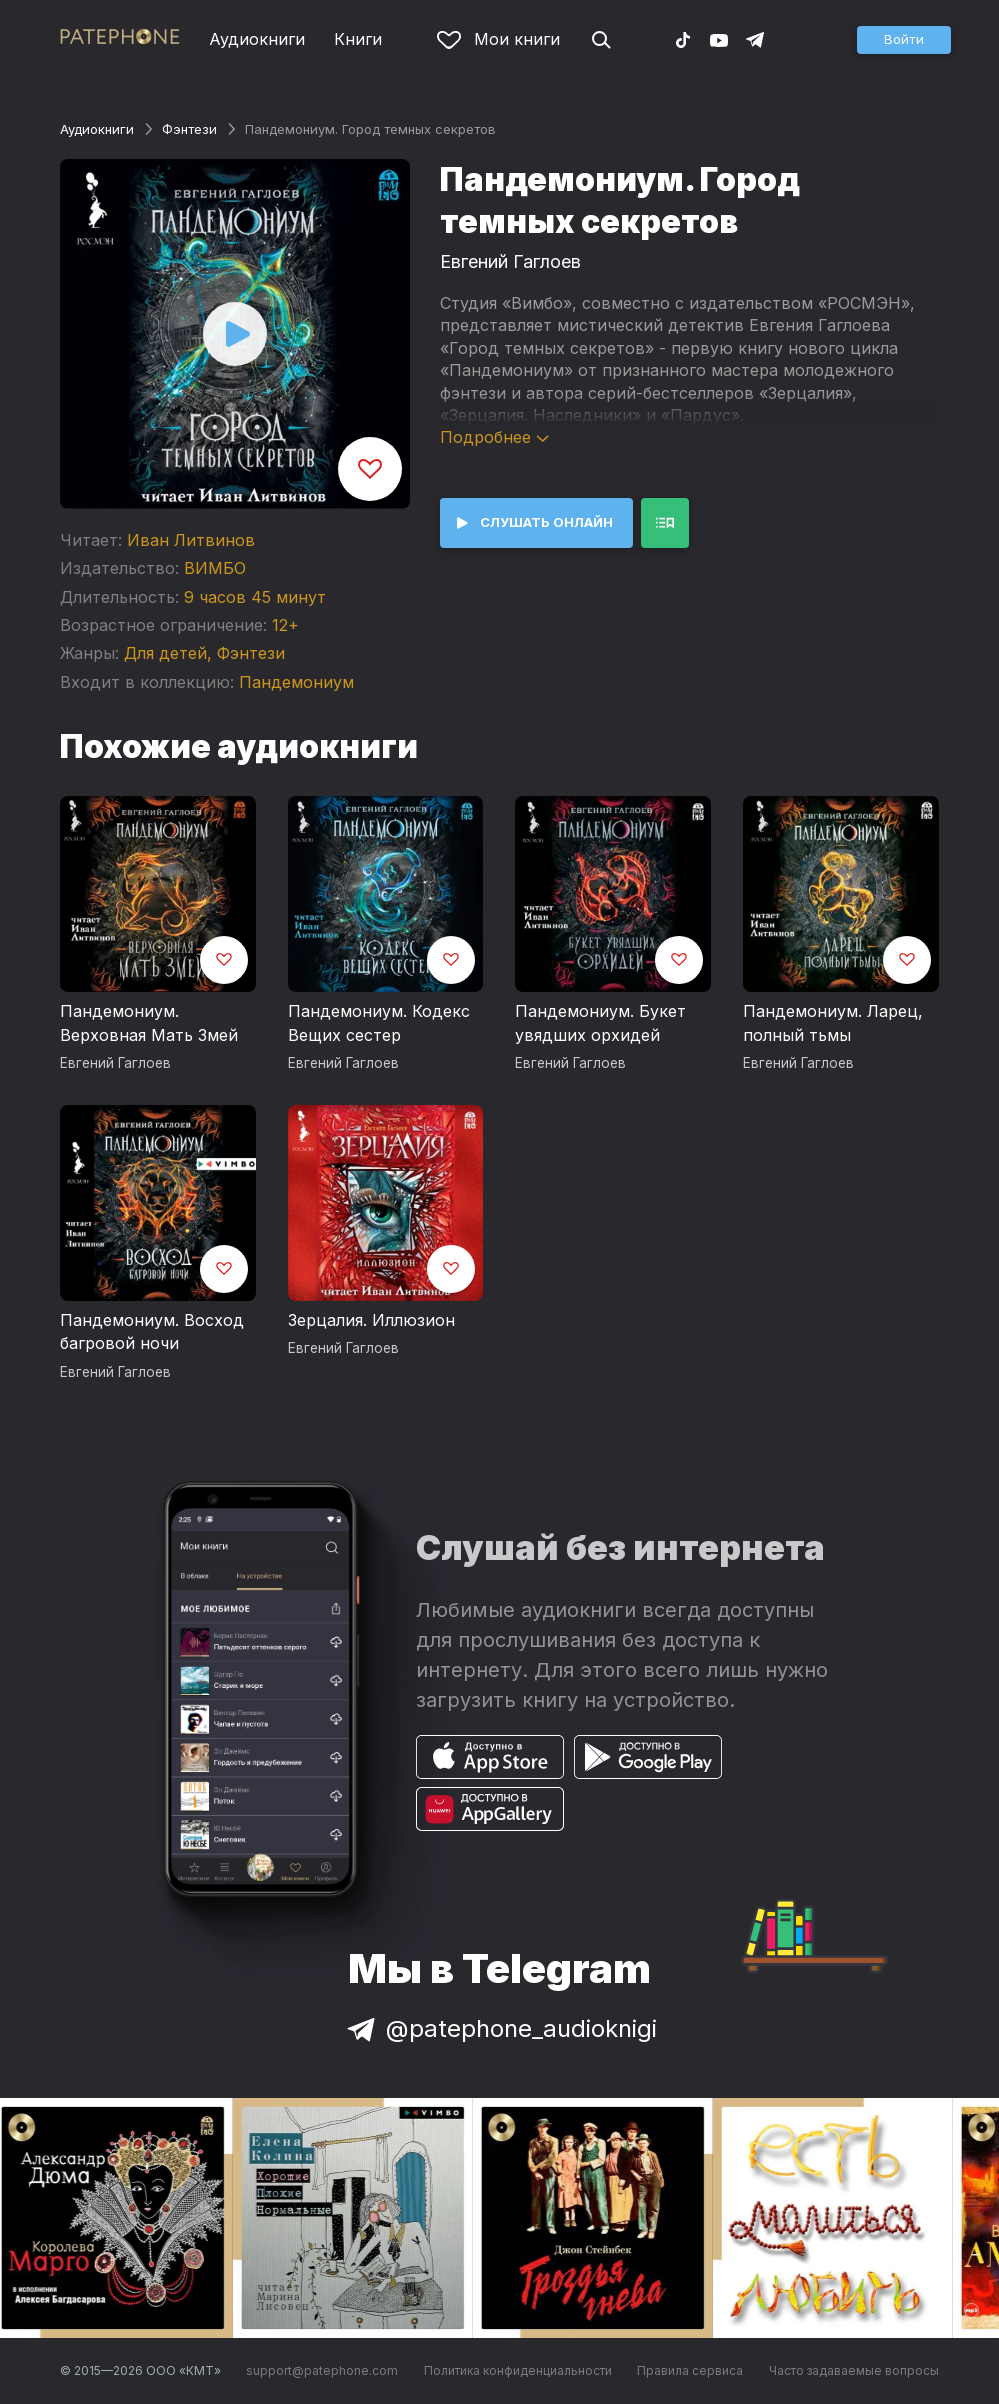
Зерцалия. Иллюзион (371, 1320)
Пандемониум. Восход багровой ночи (152, 1332)
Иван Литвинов (191, 540)
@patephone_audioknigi (500, 2028)
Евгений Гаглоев (510, 261)
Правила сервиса (690, 2370)
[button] (904, 40)
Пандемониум (296, 682)
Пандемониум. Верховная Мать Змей (149, 1023)
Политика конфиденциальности (518, 2370)
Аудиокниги (257, 39)
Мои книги (498, 39)
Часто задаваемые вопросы (854, 2370)
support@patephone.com (322, 2370)
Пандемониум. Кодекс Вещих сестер (379, 1023)
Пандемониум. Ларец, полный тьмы (833, 1023)
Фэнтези (189, 129)
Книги (358, 39)
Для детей (165, 653)
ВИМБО (215, 568)
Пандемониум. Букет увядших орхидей (600, 1023)
